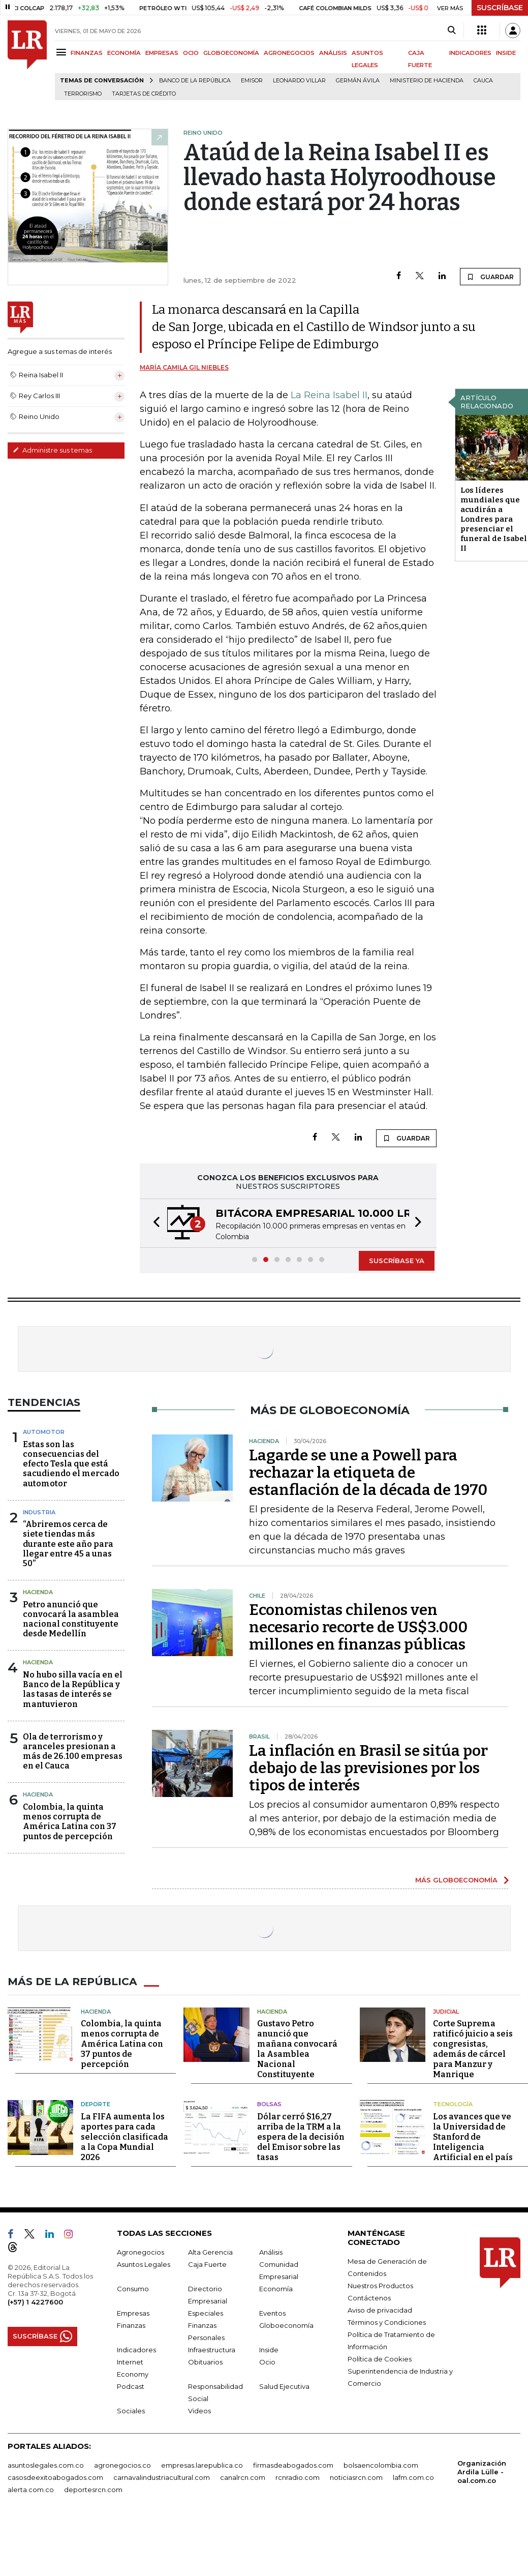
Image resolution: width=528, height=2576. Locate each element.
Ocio (267, 2361)
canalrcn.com (242, 2477)
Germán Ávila (358, 80)
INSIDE (506, 52)
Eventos (272, 2313)
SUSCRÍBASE (500, 7)
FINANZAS (87, 52)
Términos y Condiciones (387, 2322)
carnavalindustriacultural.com (161, 2477)
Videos (199, 2410)
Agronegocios (140, 2252)
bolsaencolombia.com (381, 2465)
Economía (276, 2288)
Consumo (133, 2288)
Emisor (252, 80)
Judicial (446, 2011)
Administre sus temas (52, 450)
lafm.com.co (413, 2477)
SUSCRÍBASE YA (396, 1260)
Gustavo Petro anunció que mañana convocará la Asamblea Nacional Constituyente (297, 2049)
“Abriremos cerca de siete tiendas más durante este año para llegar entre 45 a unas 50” (68, 1543)
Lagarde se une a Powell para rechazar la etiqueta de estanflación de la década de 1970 (368, 1472)
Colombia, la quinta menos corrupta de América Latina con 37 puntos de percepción (69, 1821)
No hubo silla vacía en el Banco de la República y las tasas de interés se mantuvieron (72, 1689)
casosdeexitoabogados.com (55, 2477)
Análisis (271, 2252)
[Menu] (63, 52)
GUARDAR (490, 277)
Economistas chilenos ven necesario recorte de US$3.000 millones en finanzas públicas (358, 1627)
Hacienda (38, 1592)
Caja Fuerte (207, 2264)
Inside (268, 2349)
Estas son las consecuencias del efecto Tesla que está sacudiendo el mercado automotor (71, 1464)
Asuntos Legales (143, 2264)
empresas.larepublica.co (202, 2465)
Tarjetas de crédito (144, 94)
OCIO (191, 52)
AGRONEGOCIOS (289, 52)
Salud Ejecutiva (284, 2386)
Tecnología (453, 2104)
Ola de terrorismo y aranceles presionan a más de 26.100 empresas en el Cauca (72, 1751)
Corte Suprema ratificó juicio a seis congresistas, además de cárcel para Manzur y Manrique (473, 2049)
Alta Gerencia (210, 2252)
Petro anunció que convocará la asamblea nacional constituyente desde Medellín (71, 1619)
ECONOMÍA (124, 52)
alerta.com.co (31, 2489)
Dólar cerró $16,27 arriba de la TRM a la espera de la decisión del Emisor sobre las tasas (301, 2136)
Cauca (483, 80)
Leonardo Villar (299, 80)
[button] (153, 1223)
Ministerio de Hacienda (426, 80)
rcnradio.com (297, 2477)
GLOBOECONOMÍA (231, 52)
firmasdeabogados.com (293, 2465)
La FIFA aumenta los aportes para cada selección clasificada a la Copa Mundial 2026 (124, 2136)
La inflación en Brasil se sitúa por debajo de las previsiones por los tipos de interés (368, 1768)
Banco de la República (195, 80)
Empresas (133, 2313)
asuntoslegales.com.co (46, 2465)
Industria (39, 1512)
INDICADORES (470, 52)
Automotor (44, 1431)
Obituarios (205, 2361)
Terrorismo (83, 94)
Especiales (205, 2313)
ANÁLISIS (333, 52)
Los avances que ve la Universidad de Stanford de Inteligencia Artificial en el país (473, 2136)
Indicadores (136, 2349)
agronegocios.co (122, 2465)
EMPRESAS (161, 52)
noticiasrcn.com (356, 2477)
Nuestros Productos (380, 2285)
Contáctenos (369, 2297)
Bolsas (269, 2104)
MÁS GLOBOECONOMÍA (456, 1880)
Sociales (131, 2410)
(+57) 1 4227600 (35, 2301)
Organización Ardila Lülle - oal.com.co (481, 2471)
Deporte (95, 2104)
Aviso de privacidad (380, 2309)
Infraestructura (211, 2349)
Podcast (130, 2386)
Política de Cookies (380, 2358)
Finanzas (131, 2325)
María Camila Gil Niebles (184, 367)
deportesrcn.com (93, 2489)
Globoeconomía (286, 2325)
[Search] (451, 30)
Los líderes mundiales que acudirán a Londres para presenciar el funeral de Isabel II (493, 519)
